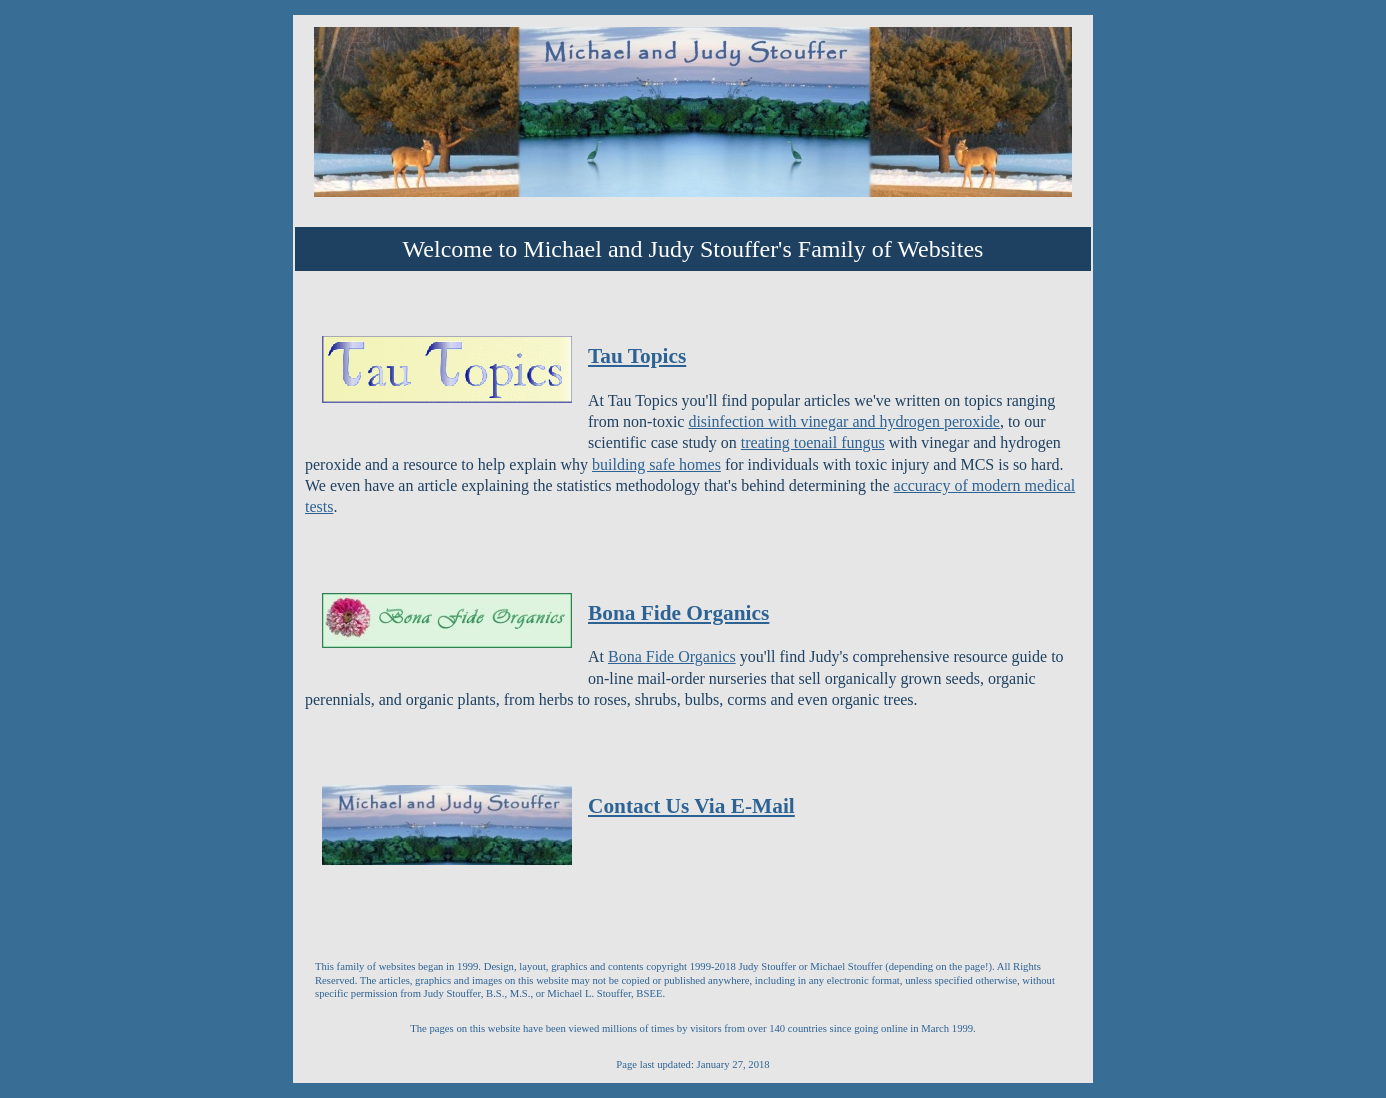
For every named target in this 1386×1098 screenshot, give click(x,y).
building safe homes (656, 464)
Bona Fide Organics (678, 613)
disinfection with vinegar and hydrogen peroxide (843, 421)
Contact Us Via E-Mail (691, 806)
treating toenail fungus (813, 442)
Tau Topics (637, 356)
